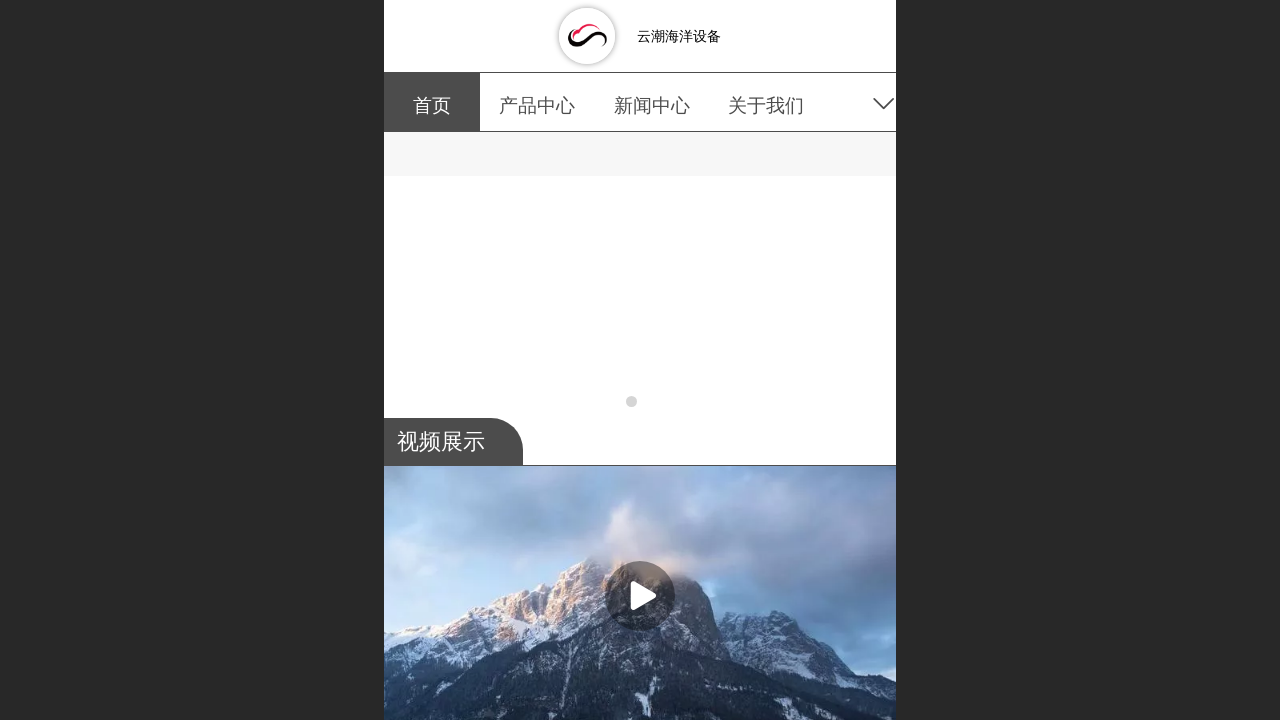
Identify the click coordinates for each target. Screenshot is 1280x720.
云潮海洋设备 (679, 36)
